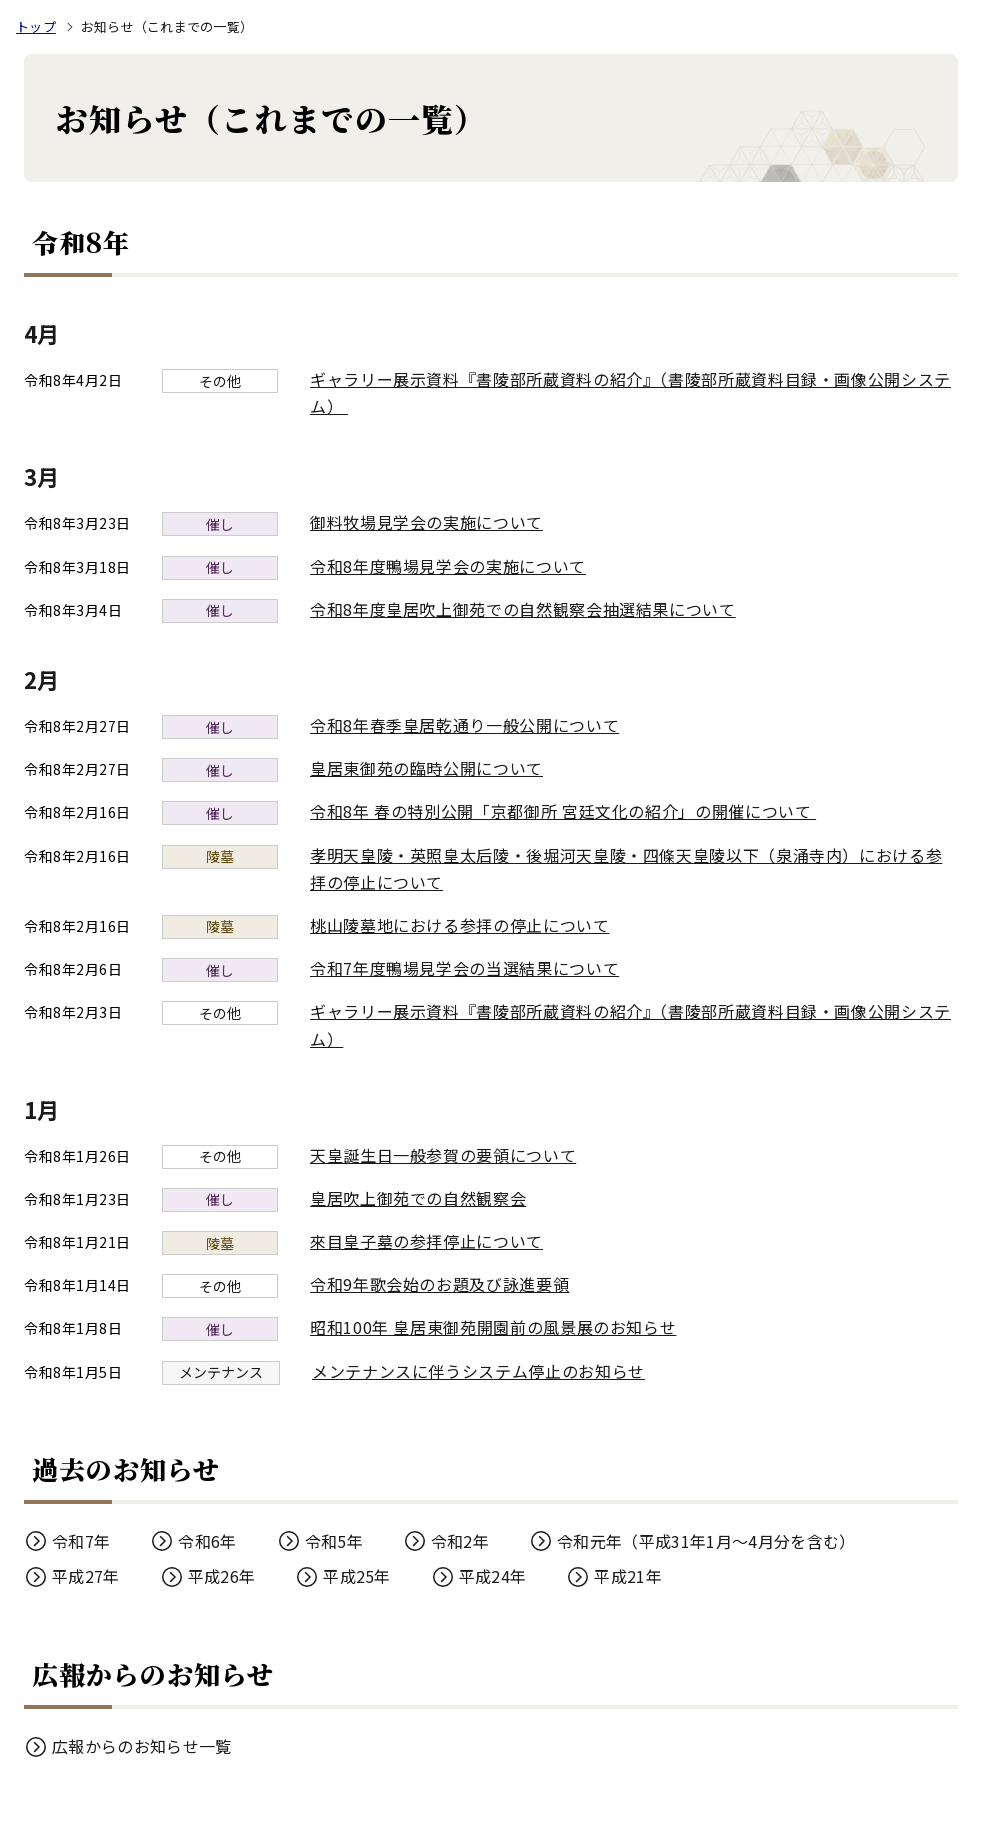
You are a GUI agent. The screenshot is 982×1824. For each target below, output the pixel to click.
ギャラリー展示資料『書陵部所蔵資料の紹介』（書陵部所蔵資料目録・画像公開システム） (630, 392)
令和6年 (207, 1541)
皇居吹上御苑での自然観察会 (418, 1198)
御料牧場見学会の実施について (426, 522)
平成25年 (357, 1576)
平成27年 (86, 1576)
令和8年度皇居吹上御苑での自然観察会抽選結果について (523, 609)
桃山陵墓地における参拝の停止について (460, 925)
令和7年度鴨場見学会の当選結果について (464, 968)
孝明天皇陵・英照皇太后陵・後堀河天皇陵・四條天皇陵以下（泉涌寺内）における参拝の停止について (626, 868)
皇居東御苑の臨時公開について (426, 768)
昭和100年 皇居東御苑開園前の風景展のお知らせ (493, 1327)
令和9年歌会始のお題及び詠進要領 (439, 1284)
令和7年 (81, 1541)
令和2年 (460, 1541)
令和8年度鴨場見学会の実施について (448, 566)
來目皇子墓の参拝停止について (426, 1241)
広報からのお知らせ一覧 (142, 1746)
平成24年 (493, 1576)
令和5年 (334, 1541)
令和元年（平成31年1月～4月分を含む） (706, 1541)
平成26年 (222, 1576)
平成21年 (628, 1576)
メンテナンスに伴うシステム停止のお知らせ (478, 1371)
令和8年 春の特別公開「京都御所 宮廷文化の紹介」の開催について (573, 811)
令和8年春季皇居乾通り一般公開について (464, 725)
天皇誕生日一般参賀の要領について (443, 1155)
